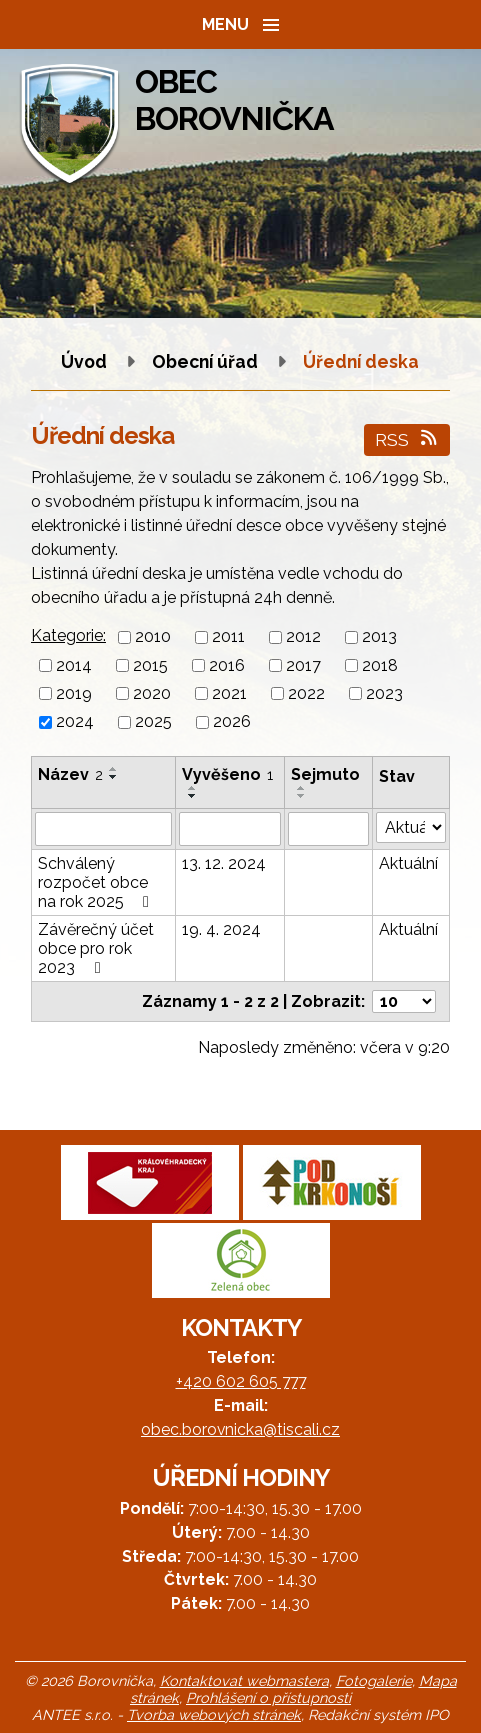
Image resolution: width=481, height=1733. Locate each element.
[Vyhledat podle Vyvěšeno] (230, 829)
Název (70, 774)
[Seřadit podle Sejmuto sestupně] (302, 796)
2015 (150, 665)
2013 (379, 637)
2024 (75, 722)
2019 (74, 693)
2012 (303, 637)
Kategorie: (68, 635)
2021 (229, 693)
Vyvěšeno (227, 774)
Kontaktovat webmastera (244, 1680)
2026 (232, 722)
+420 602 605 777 (241, 1381)
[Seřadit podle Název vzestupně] (114, 769)
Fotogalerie (374, 1680)
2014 (74, 665)
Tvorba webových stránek (214, 1714)
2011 (228, 637)
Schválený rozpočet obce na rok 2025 (97, 882)
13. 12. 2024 (224, 863)
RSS (407, 439)
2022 (306, 693)
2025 (153, 722)
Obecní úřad (207, 361)
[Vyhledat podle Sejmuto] (328, 829)
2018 (380, 665)
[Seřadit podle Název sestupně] (114, 777)
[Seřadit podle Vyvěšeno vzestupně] (193, 788)
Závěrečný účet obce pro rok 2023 (96, 948)
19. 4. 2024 (221, 929)
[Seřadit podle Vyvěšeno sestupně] (193, 796)
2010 (153, 637)
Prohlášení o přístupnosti (268, 1697)
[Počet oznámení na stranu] (404, 1001)
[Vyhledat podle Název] (103, 829)
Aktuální (408, 863)
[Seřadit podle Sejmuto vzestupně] (302, 788)
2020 (152, 693)
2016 (227, 665)
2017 (303, 665)
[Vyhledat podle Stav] (411, 827)
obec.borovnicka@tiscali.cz (240, 1429)
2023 (384, 693)
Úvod (84, 361)
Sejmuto (325, 774)
